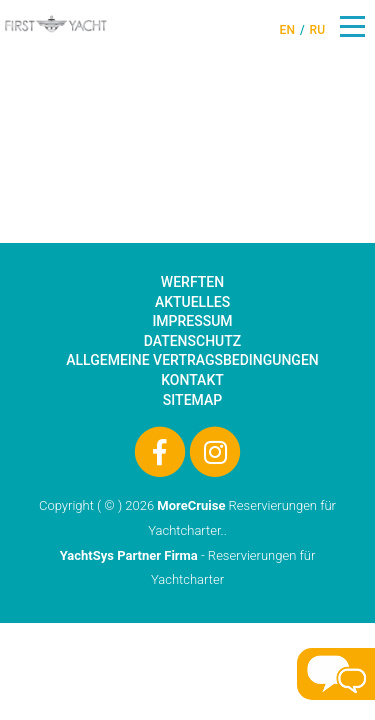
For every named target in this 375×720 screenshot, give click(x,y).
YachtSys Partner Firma (129, 555)
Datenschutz (192, 341)
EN (287, 30)
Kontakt (192, 380)
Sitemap (192, 400)
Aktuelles (192, 302)
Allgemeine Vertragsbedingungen (192, 360)
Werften (192, 282)
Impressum (192, 321)
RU (317, 30)
